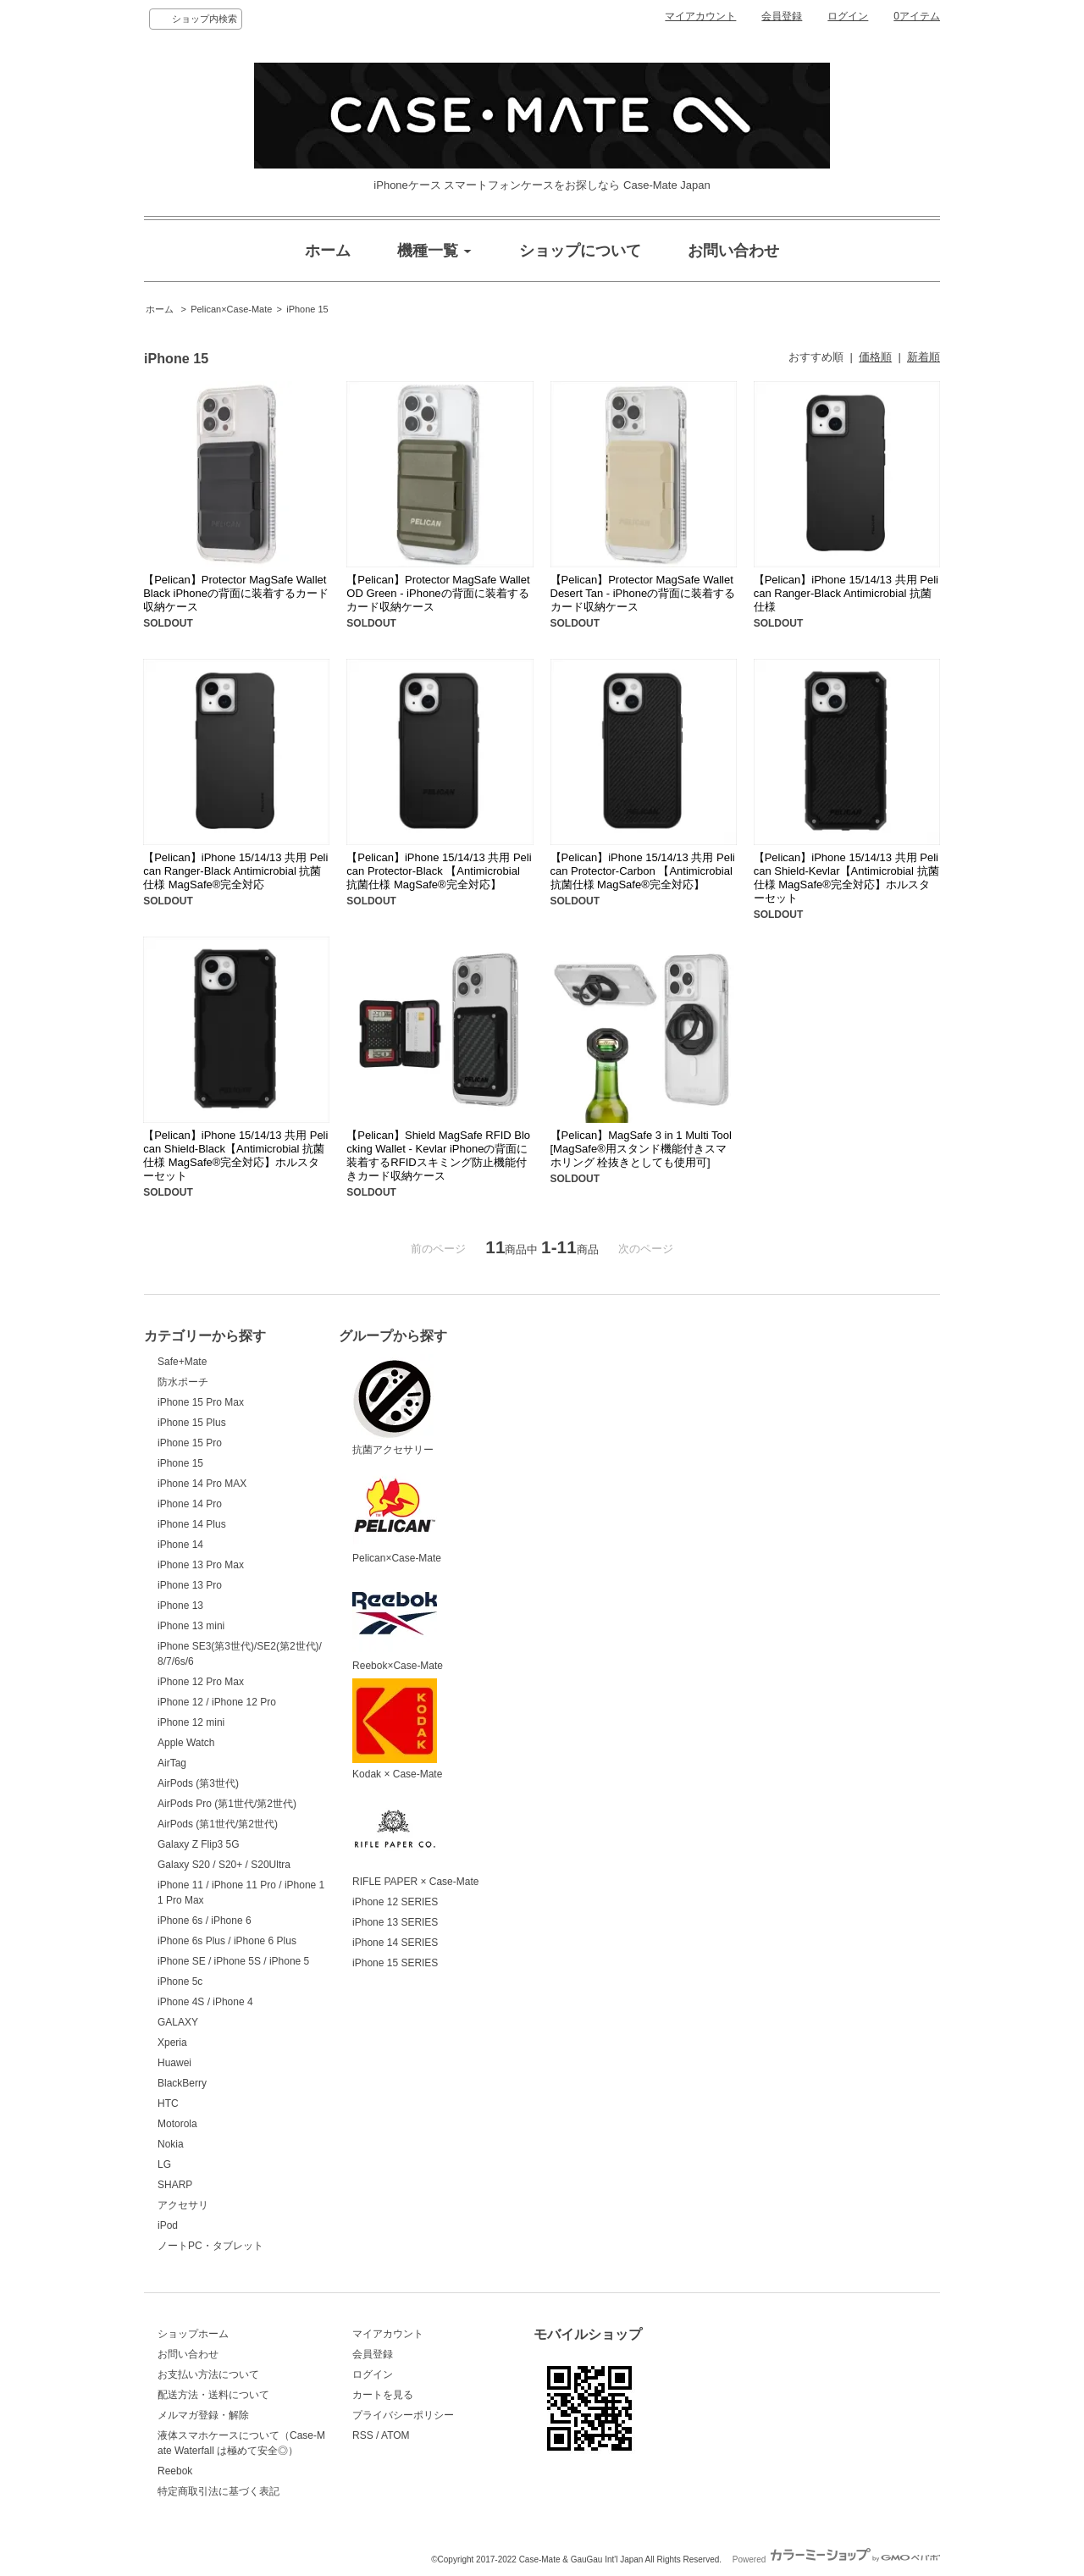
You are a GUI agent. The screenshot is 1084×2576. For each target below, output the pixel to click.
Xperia (172, 2042)
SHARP (175, 2185)
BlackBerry (182, 2083)
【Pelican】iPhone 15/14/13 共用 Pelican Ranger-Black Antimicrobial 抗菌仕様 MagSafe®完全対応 (235, 871)
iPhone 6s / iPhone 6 (205, 1920)
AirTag (172, 1763)
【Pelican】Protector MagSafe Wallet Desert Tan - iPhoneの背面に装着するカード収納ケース (643, 593)
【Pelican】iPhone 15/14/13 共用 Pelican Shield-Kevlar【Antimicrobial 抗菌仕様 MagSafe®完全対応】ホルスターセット (846, 877)
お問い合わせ (188, 2354)
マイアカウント (700, 16)
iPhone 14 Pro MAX (202, 1484)
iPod (168, 2225)
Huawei (174, 2063)
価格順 (875, 357)
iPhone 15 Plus (192, 1423)
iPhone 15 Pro (190, 1443)
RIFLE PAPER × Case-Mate (415, 1837)
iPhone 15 (307, 309)
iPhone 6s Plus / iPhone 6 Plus (227, 1941)
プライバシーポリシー (403, 2415)
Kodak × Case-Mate (397, 1729)
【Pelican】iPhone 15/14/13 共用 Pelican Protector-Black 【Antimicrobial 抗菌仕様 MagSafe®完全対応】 (438, 871)
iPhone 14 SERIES (395, 1943)
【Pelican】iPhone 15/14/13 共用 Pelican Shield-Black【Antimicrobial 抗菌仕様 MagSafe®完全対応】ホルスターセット (235, 1155)
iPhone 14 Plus (192, 1524)
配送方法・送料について (213, 2395)
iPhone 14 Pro (190, 1504)
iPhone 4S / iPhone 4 (205, 2002)
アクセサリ (183, 2205)
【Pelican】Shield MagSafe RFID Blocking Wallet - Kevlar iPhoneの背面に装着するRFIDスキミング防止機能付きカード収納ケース (438, 1155)
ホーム (160, 309)
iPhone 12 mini (191, 1722)
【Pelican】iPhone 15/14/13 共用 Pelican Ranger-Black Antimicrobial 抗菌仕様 (846, 593)
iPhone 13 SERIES (395, 1922)
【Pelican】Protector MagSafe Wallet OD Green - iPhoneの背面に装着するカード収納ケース (437, 593)
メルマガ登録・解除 (203, 2415)
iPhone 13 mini (191, 1626)
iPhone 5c (180, 1981)
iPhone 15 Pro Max (201, 1402)
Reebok (175, 2471)
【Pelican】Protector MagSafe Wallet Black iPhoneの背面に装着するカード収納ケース (236, 593)
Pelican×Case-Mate (231, 309)
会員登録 (781, 16)
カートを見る (382, 2395)
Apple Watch (186, 1743)
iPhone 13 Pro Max (201, 1565)
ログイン (847, 16)
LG (164, 2164)
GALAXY (178, 2022)
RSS (362, 2435)
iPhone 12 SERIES (395, 1902)
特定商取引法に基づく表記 (218, 2491)
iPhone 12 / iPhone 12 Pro (217, 1702)
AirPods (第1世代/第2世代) (218, 1824)
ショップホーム (193, 2334)
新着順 (923, 357)
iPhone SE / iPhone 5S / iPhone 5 (233, 1961)
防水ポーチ (183, 1382)
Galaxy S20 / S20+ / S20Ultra (224, 1865)
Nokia (171, 2144)
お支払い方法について (208, 2374)
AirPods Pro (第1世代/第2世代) (227, 1804)
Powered (836, 2559)
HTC (168, 2103)
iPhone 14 (180, 1545)
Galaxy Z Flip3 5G (199, 1844)
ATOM (395, 2435)
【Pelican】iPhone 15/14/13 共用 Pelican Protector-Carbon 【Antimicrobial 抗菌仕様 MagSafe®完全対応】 (642, 871)
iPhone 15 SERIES (395, 1963)
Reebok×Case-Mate (397, 1621)
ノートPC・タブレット (210, 2246)
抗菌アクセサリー (394, 1405)
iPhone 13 (180, 1605)
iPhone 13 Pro (190, 1585)
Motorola (177, 2124)
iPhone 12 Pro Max (201, 1682)
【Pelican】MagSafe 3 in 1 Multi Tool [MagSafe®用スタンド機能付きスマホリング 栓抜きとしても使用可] (641, 1149)
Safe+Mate (182, 1362)
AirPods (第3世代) (198, 1783)
